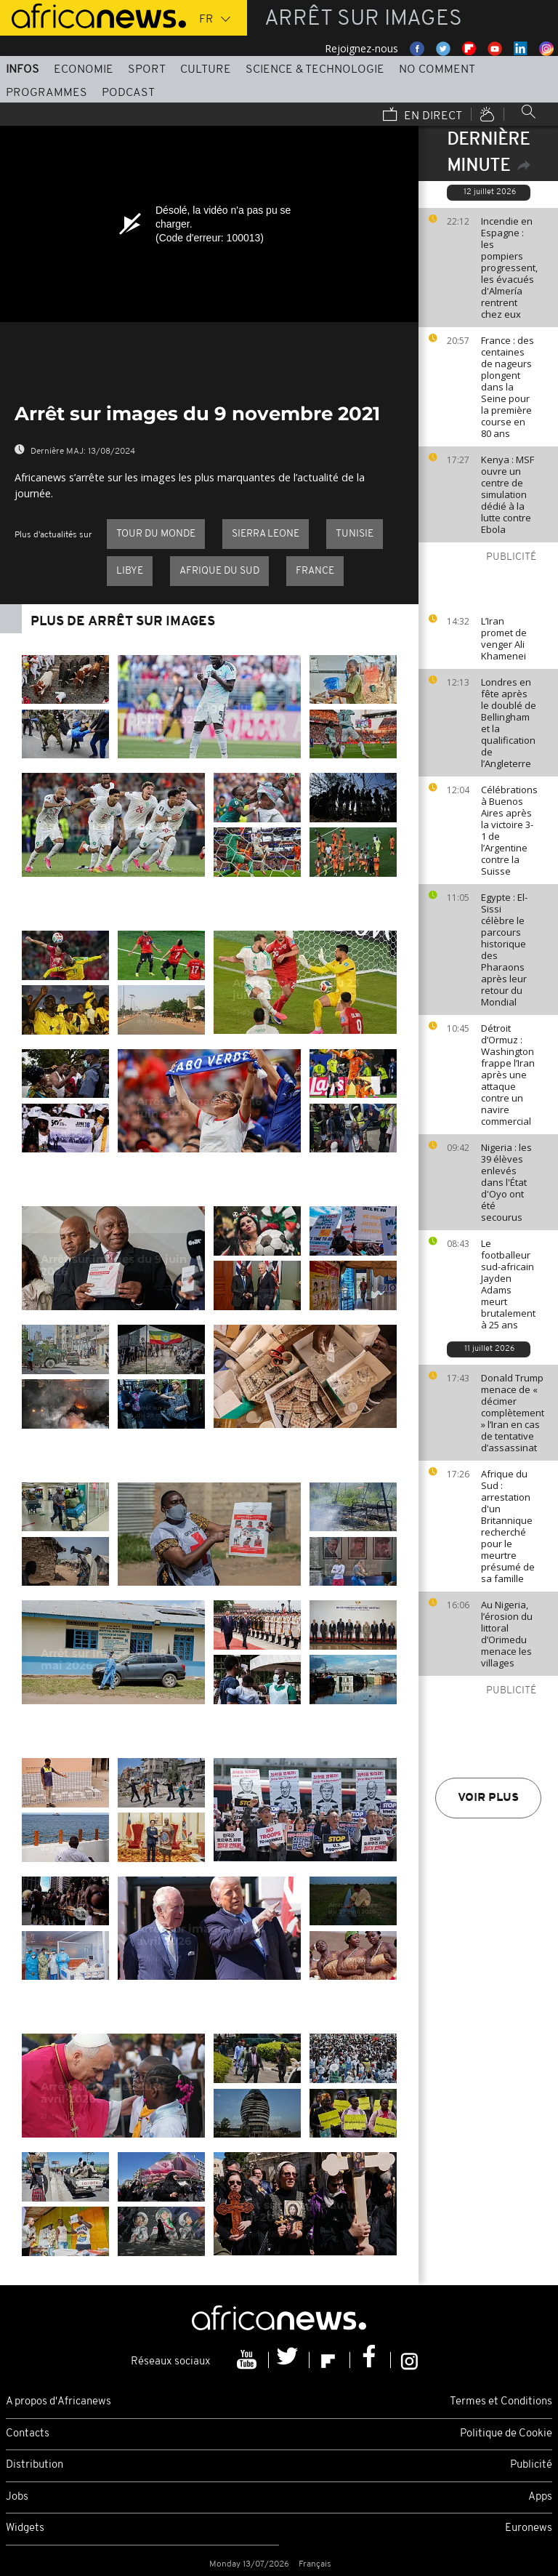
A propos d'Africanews (58, 2401)
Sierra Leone (265, 534)
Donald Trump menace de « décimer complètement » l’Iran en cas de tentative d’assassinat (512, 1412)
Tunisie (354, 534)
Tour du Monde (155, 534)
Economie (83, 70)
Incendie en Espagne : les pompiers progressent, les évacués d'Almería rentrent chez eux (509, 267)
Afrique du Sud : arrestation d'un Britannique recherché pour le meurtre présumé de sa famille (508, 1526)
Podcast (128, 93)
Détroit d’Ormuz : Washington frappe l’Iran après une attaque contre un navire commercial (508, 1074)
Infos (22, 70)
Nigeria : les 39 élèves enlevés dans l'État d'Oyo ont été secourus (506, 1182)
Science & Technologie (315, 70)
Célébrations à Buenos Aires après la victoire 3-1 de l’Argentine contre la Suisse (509, 830)
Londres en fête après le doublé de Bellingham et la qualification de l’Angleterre (508, 722)
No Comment (437, 70)
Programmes (46, 93)
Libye (129, 571)
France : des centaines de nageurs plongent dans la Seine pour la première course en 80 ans (507, 386)
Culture (205, 70)
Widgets (25, 2528)
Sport (147, 70)
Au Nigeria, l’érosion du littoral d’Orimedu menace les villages (507, 1634)
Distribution (34, 2465)
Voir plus (488, 1798)
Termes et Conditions (501, 2401)
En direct (422, 115)
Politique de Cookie (506, 2433)
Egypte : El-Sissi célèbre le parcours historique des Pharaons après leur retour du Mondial (504, 949)
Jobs (17, 2497)
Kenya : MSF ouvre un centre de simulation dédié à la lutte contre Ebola (507, 494)
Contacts (27, 2433)
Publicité (531, 2465)
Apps (540, 2497)
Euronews (528, 2528)
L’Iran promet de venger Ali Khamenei (504, 638)
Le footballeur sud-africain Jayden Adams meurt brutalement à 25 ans (508, 1284)
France (315, 571)
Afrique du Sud (219, 571)
